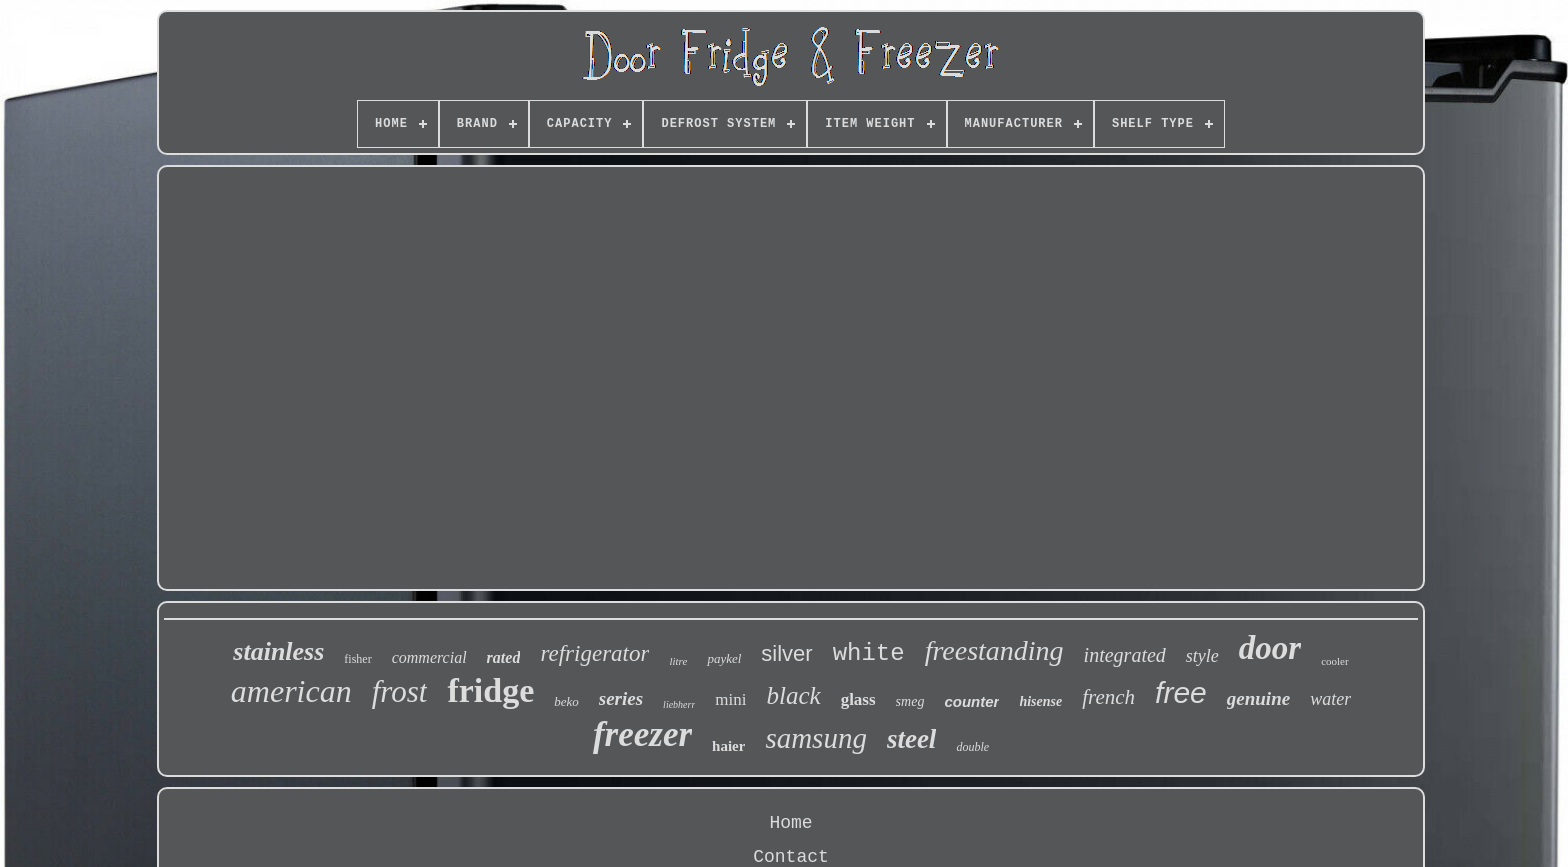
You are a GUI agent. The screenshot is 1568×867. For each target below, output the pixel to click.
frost (400, 691)
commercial (429, 657)
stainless (278, 651)
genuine (1258, 698)
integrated (1125, 655)
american (291, 691)
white (869, 653)
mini (730, 699)
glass (858, 699)
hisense (1040, 701)
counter (971, 701)
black (794, 695)
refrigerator (594, 653)
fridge (490, 690)
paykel (724, 658)
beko (566, 701)
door (1270, 648)
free (1181, 692)
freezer (642, 734)
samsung (816, 738)
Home (790, 823)
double (972, 747)
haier (728, 746)
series (621, 698)
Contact (791, 857)
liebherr (679, 704)
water (1330, 699)
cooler (1334, 661)
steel (911, 739)
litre (678, 661)
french (1108, 697)
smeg (910, 701)
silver (786, 653)
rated (504, 657)
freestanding (994, 650)
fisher (357, 659)
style (1202, 656)
